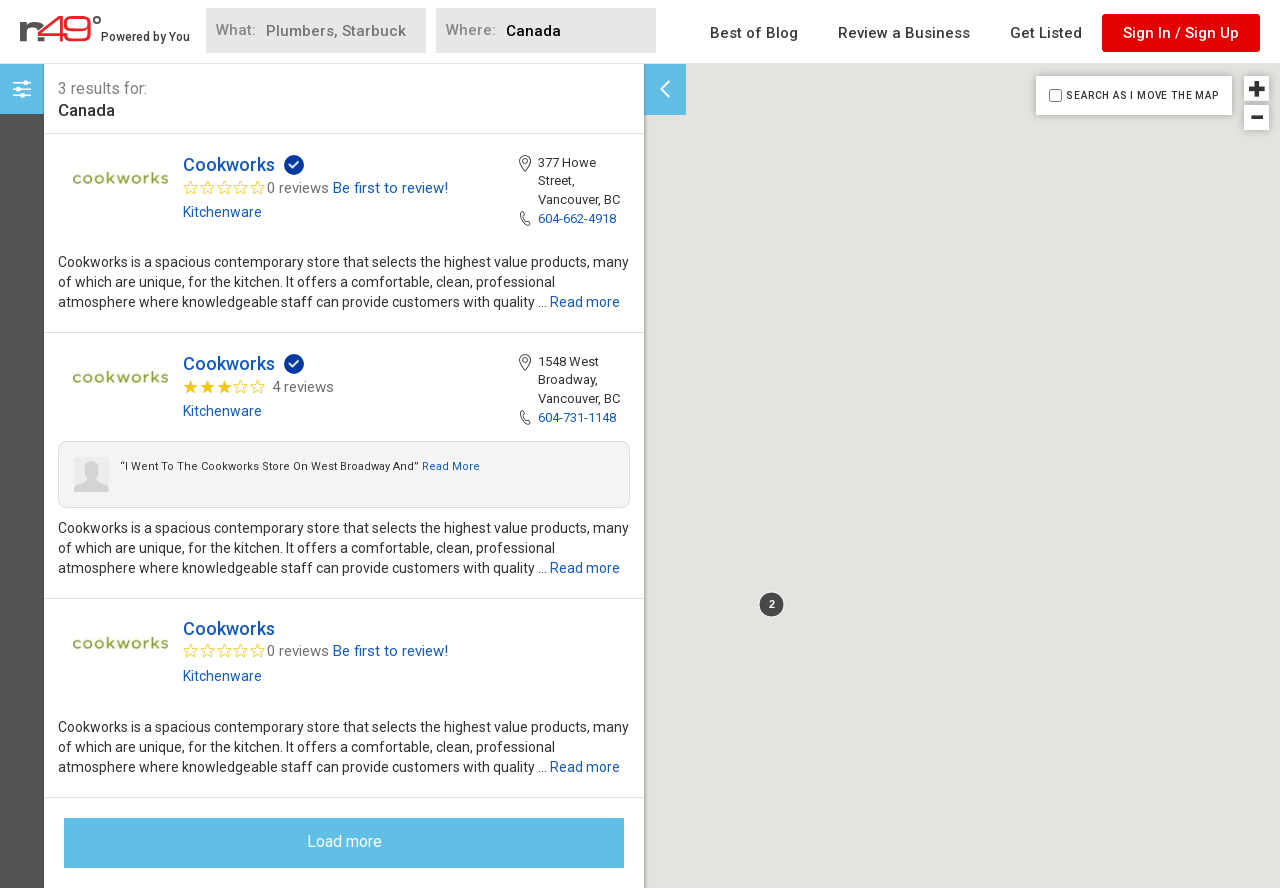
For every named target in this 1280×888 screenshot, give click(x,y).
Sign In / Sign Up (1181, 33)
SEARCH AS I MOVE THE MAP (1142, 95)
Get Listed (1046, 33)
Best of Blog (754, 33)
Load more (344, 841)
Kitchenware (222, 212)
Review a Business (904, 33)
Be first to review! (390, 188)
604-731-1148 (577, 417)
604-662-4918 (577, 218)
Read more (585, 302)
